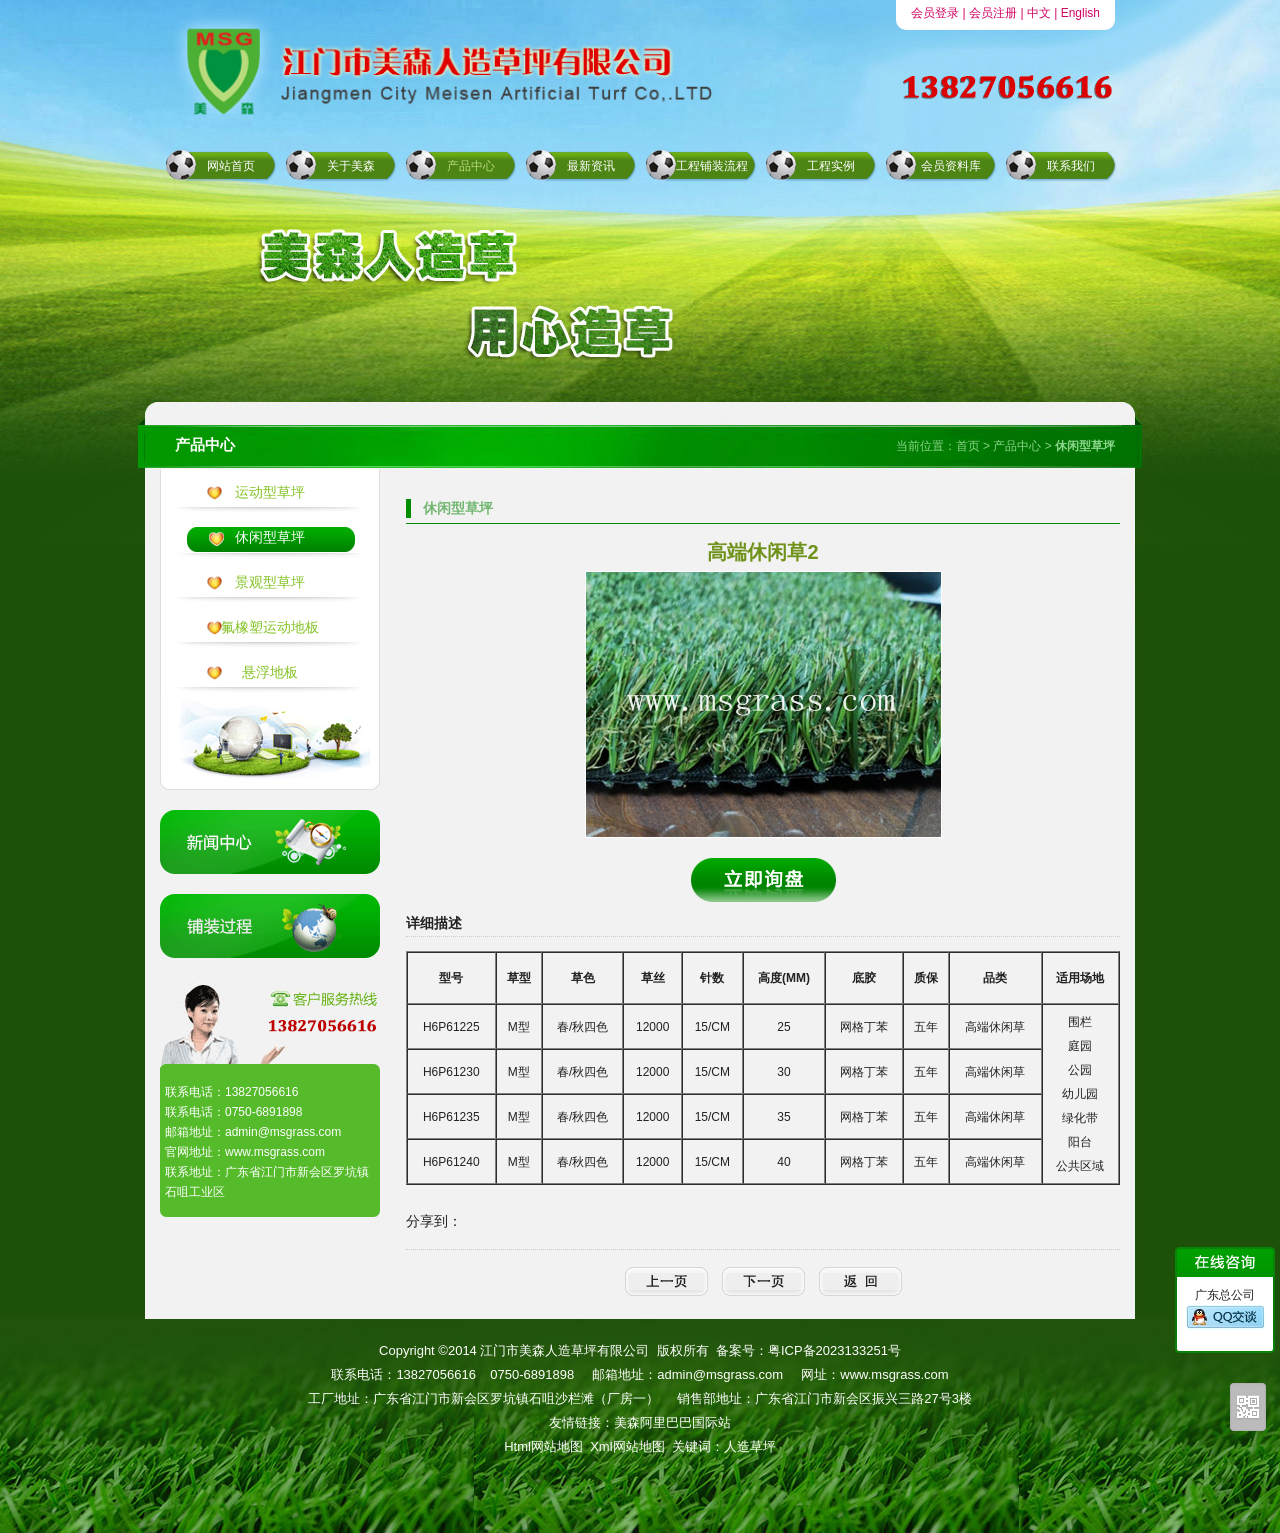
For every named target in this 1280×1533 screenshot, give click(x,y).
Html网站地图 (543, 1446)
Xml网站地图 (627, 1446)
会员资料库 (951, 166)
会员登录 (935, 13)
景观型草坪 (270, 582)
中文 (1039, 13)
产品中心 (471, 166)
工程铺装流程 (712, 166)
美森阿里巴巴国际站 (672, 1422)
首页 (968, 446)
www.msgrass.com (894, 1374)
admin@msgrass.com (720, 1374)
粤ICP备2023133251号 (834, 1350)
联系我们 (1071, 166)
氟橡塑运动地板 (270, 627)
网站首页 (231, 166)
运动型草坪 (270, 492)
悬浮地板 (270, 672)
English (1080, 13)
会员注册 (993, 13)
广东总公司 (1225, 1309)
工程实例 (831, 166)
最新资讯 (591, 166)
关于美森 (351, 166)
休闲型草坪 (270, 537)
